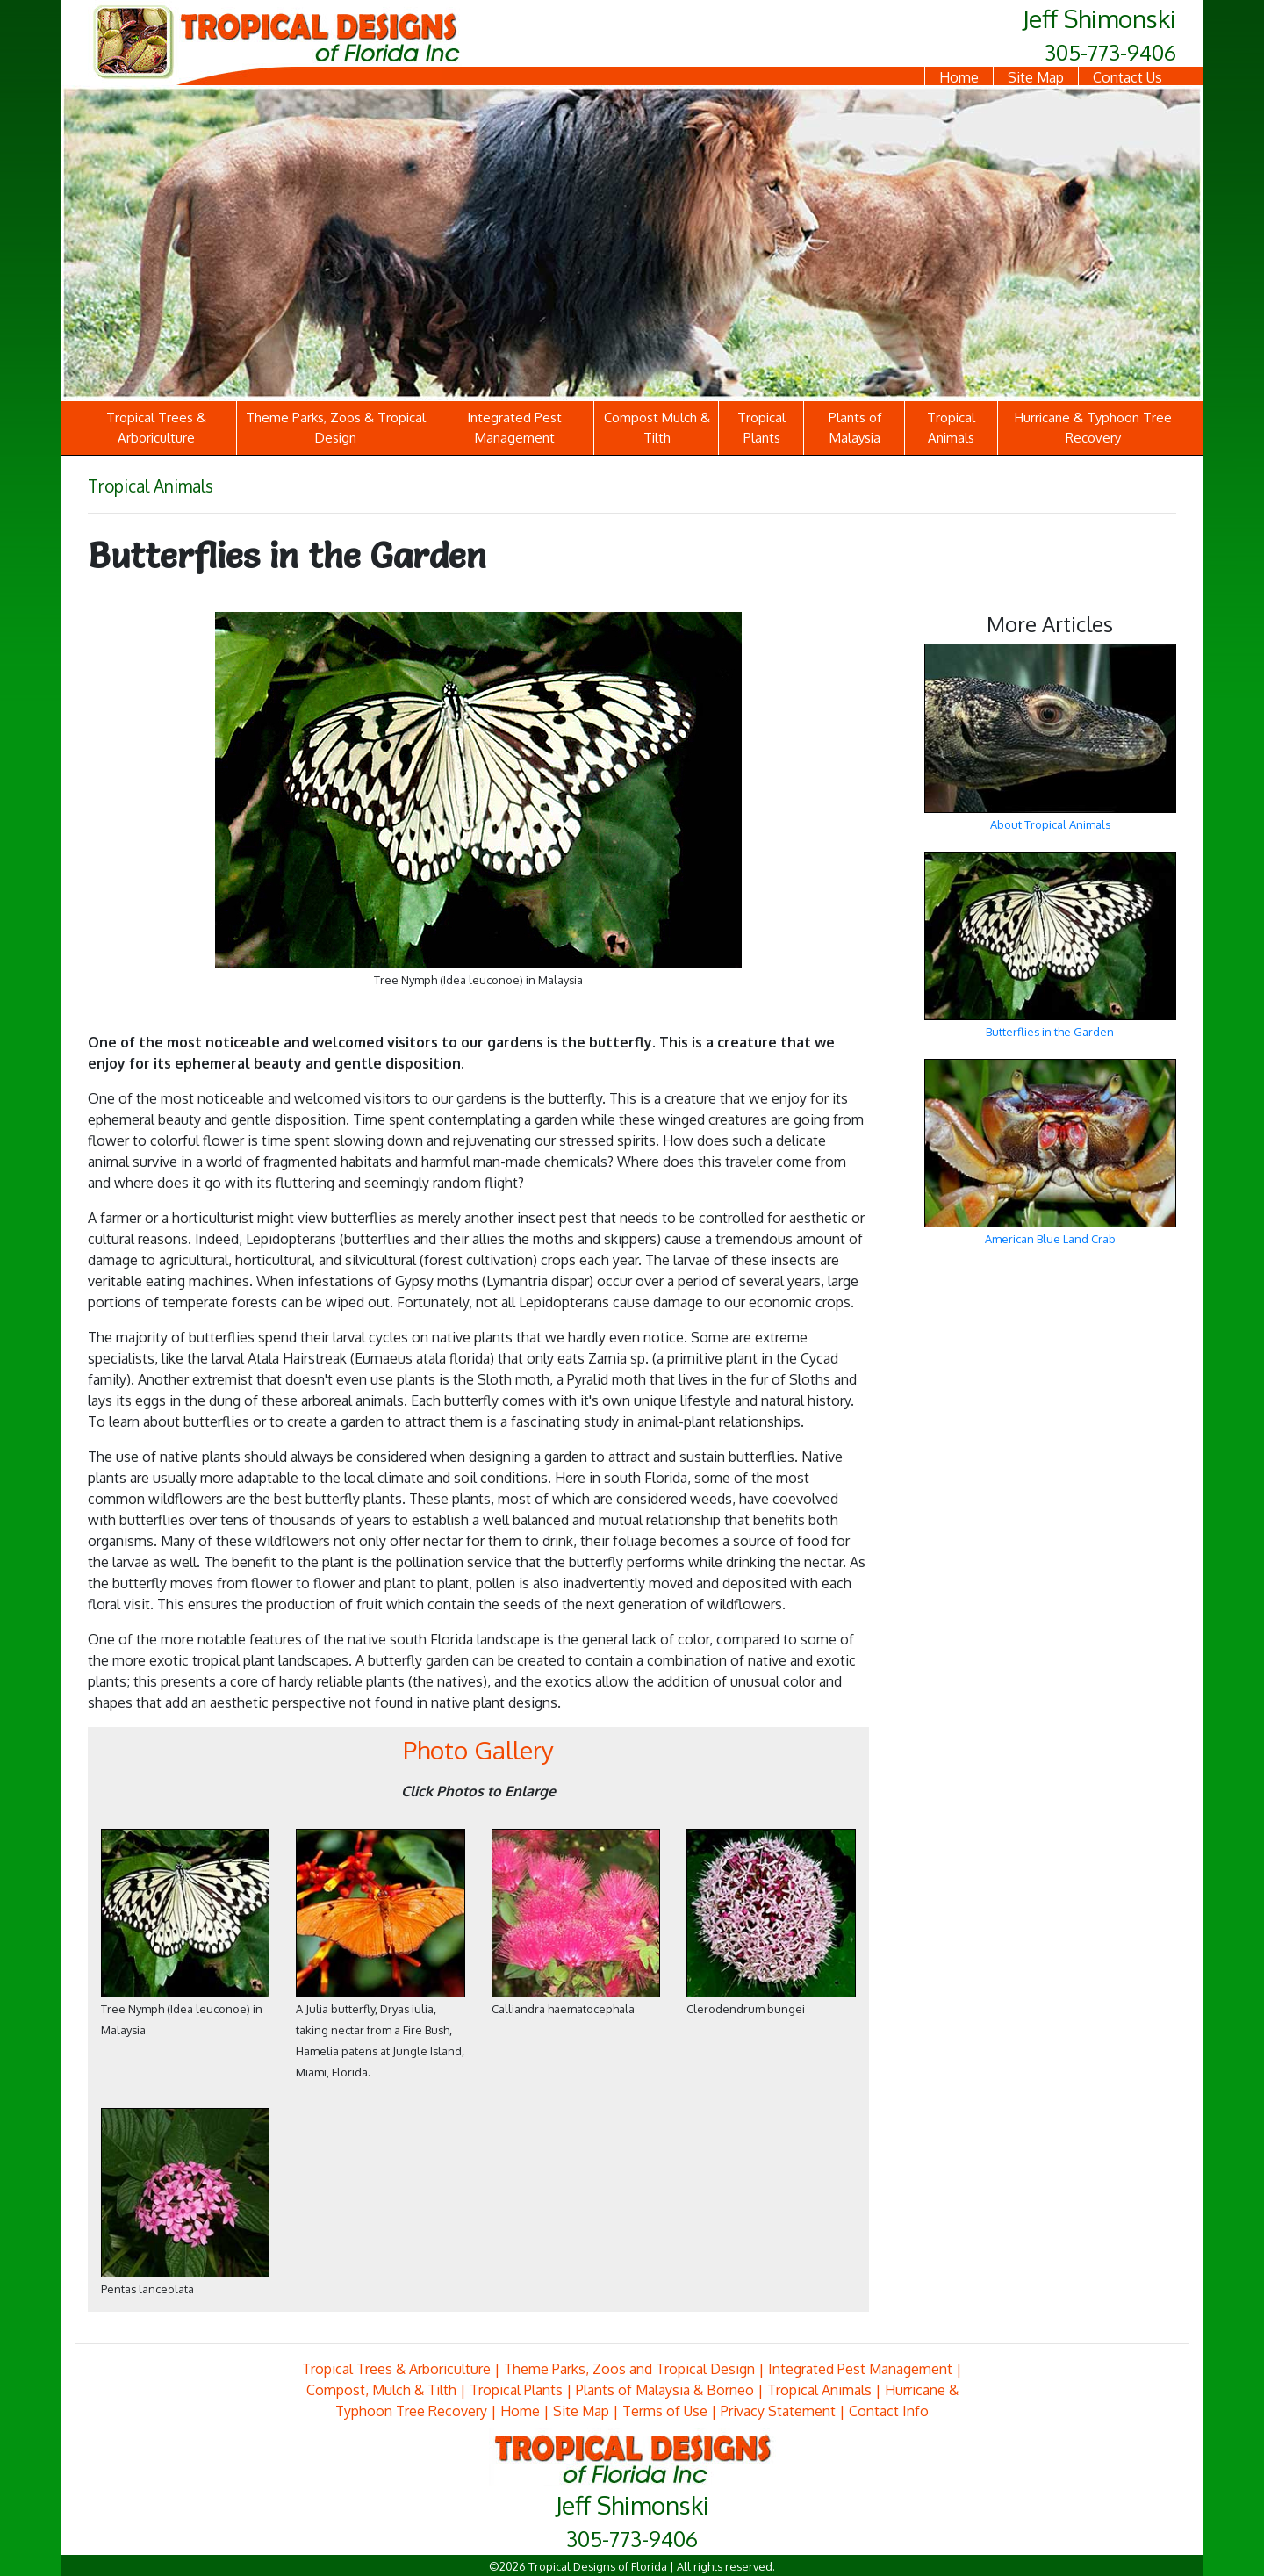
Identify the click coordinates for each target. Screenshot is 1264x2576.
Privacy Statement (778, 2411)
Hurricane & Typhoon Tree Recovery (1093, 427)
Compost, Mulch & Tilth (381, 2390)
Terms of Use (664, 2411)
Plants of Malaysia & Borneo (665, 2390)
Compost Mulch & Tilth (657, 427)
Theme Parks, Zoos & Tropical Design (336, 427)
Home (959, 77)
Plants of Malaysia (855, 427)
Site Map (1036, 77)
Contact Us (1127, 77)
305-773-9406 (1110, 52)
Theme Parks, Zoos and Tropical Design (629, 2369)
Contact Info (889, 2411)
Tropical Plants (761, 427)
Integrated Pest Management (514, 427)
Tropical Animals (951, 427)
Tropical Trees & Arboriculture (156, 427)
